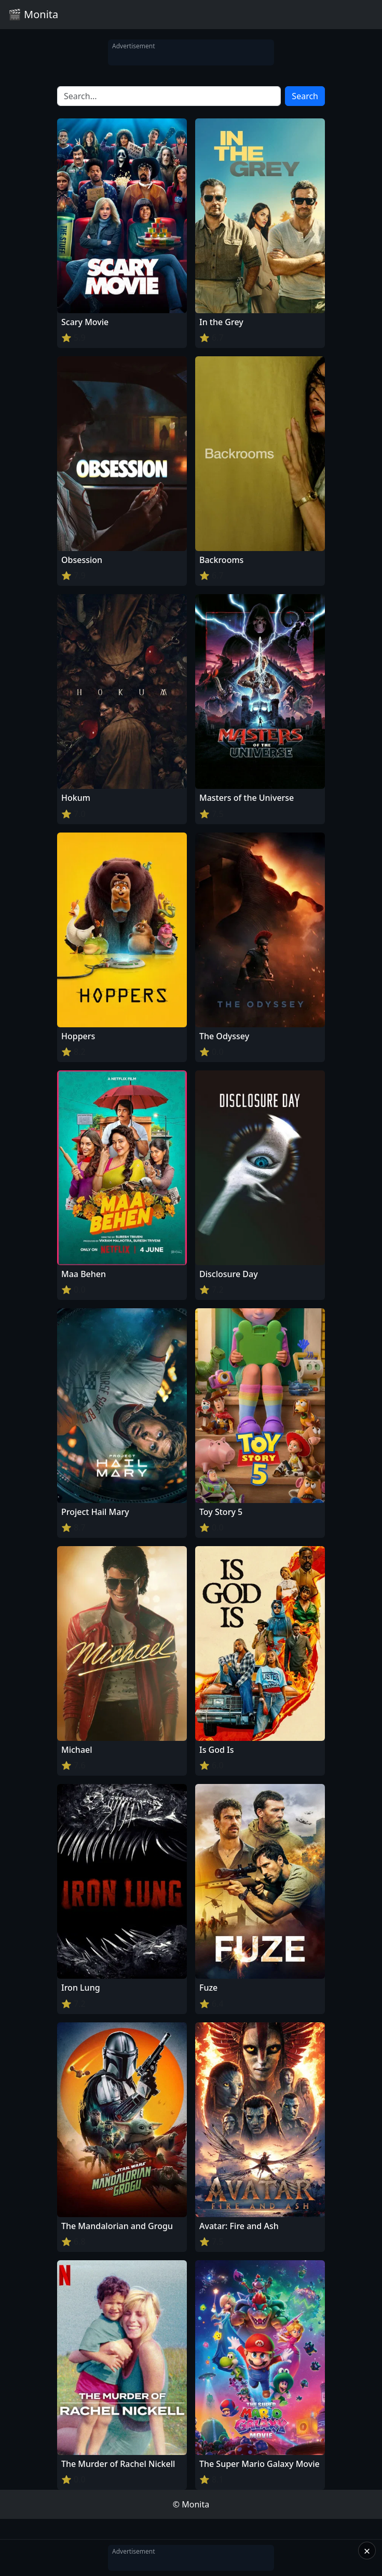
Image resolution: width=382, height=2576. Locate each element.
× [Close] (367, 2550)
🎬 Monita (33, 14)
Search (305, 96)
